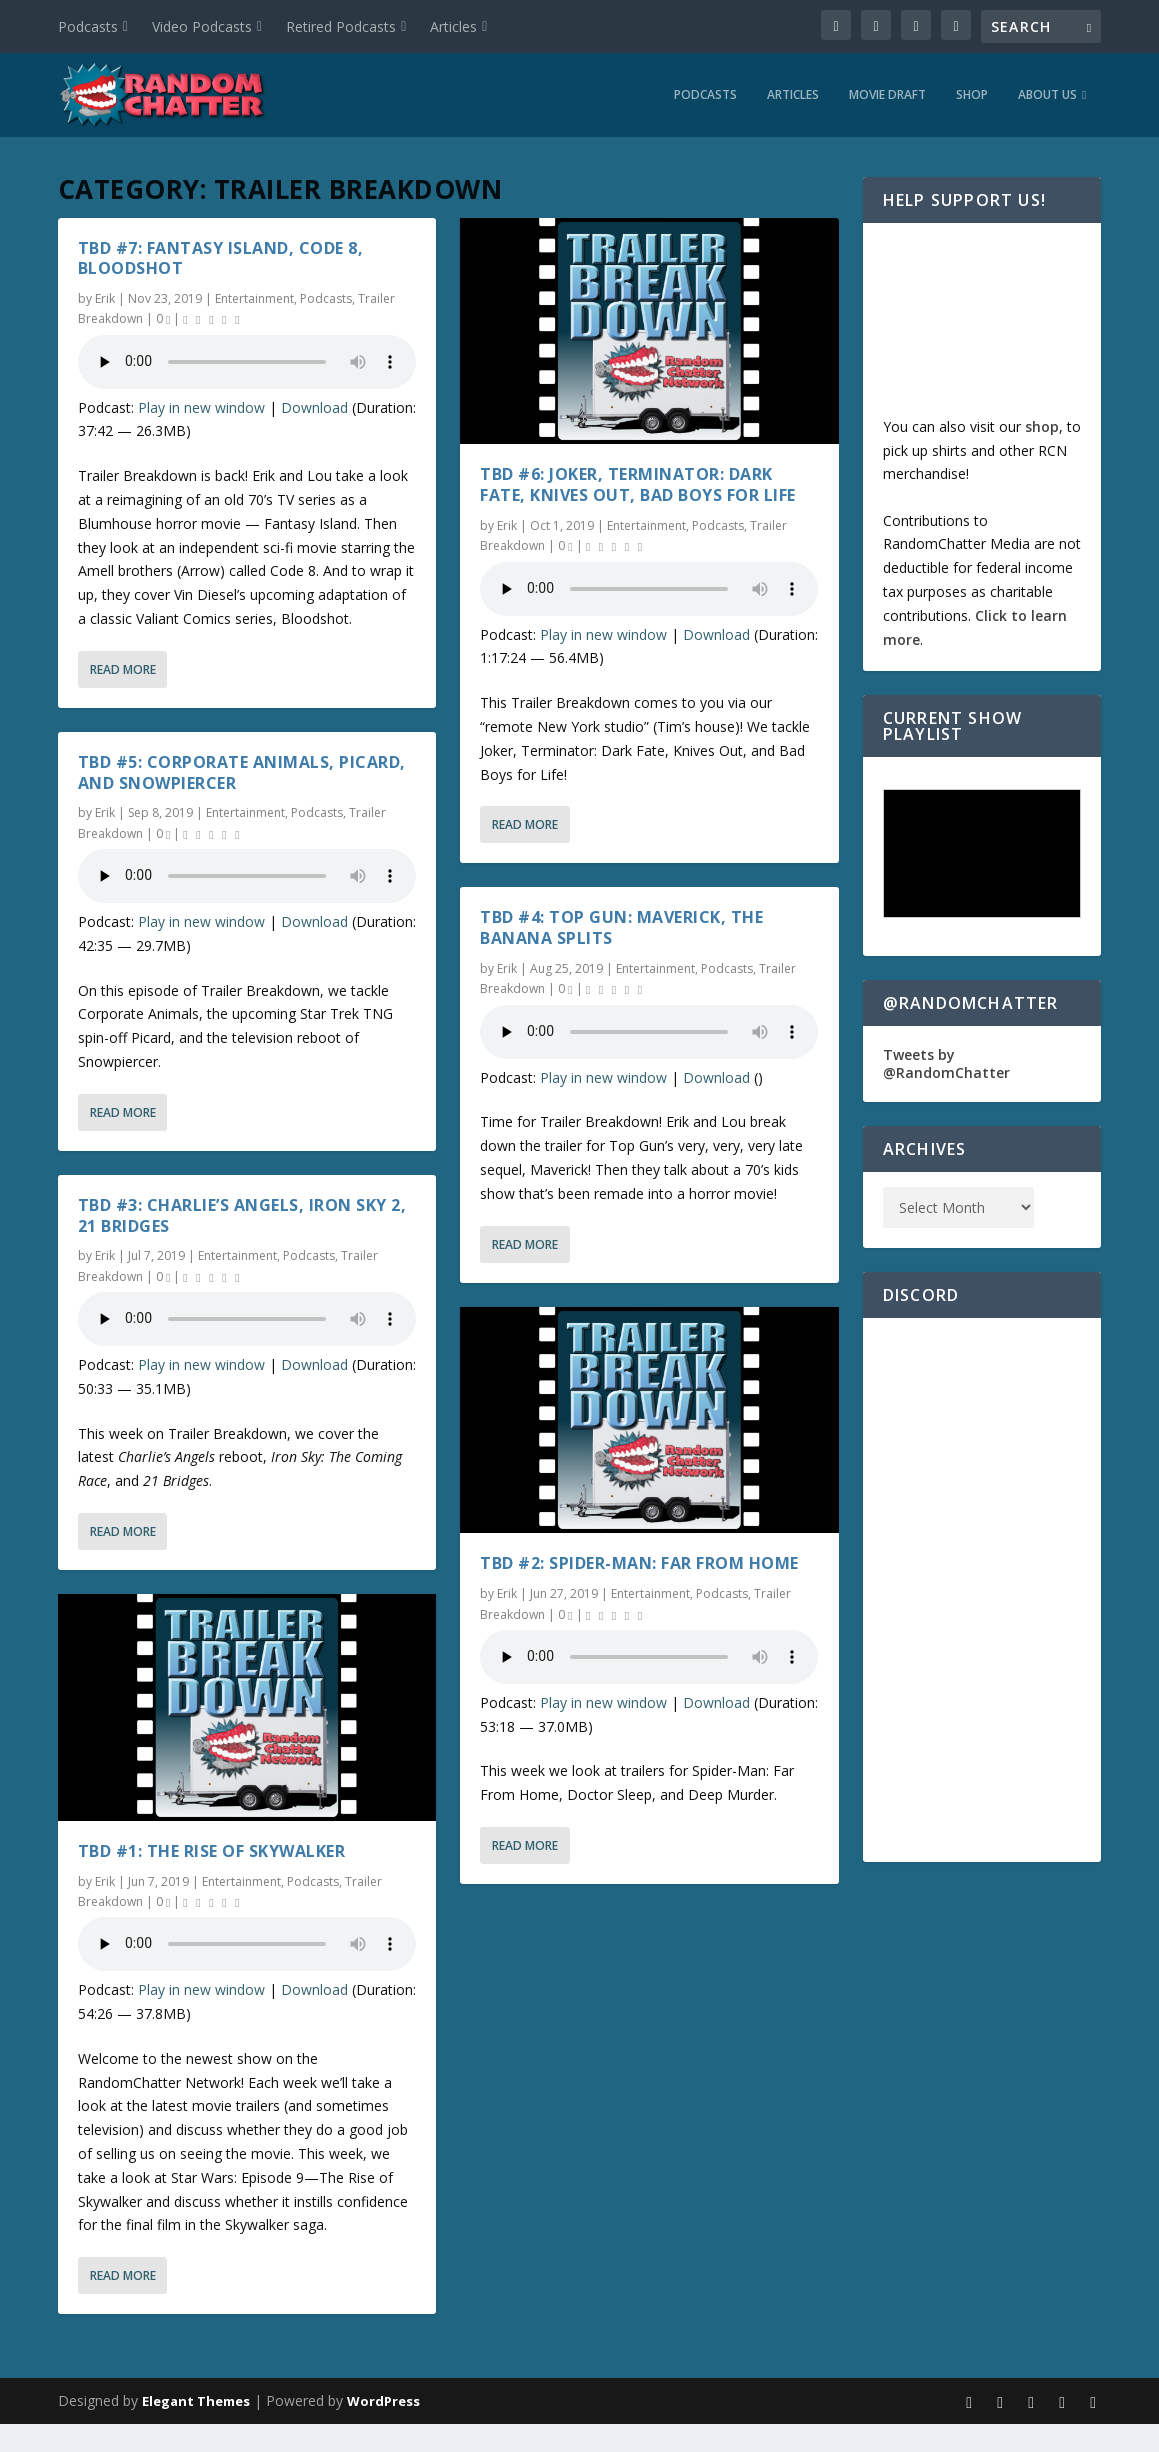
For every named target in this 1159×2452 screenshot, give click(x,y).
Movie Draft (887, 91)
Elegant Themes (196, 2398)
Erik (105, 295)
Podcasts (88, 26)
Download (314, 403)
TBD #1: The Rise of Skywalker (212, 1847)
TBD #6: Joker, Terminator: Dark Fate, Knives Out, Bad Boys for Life (638, 481)
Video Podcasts (202, 26)
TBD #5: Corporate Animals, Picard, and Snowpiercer (242, 768)
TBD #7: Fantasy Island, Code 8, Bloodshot (221, 254)
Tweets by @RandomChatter (946, 1059)
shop (1042, 422)
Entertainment (254, 295)
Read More (123, 665)
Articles (453, 26)
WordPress (383, 2398)
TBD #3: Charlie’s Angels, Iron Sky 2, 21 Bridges (242, 1211)
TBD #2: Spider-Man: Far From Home (639, 1560)
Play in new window (201, 403)
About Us (1047, 91)
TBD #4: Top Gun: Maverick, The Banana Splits (621, 924)
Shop (972, 91)
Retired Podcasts (341, 26)
